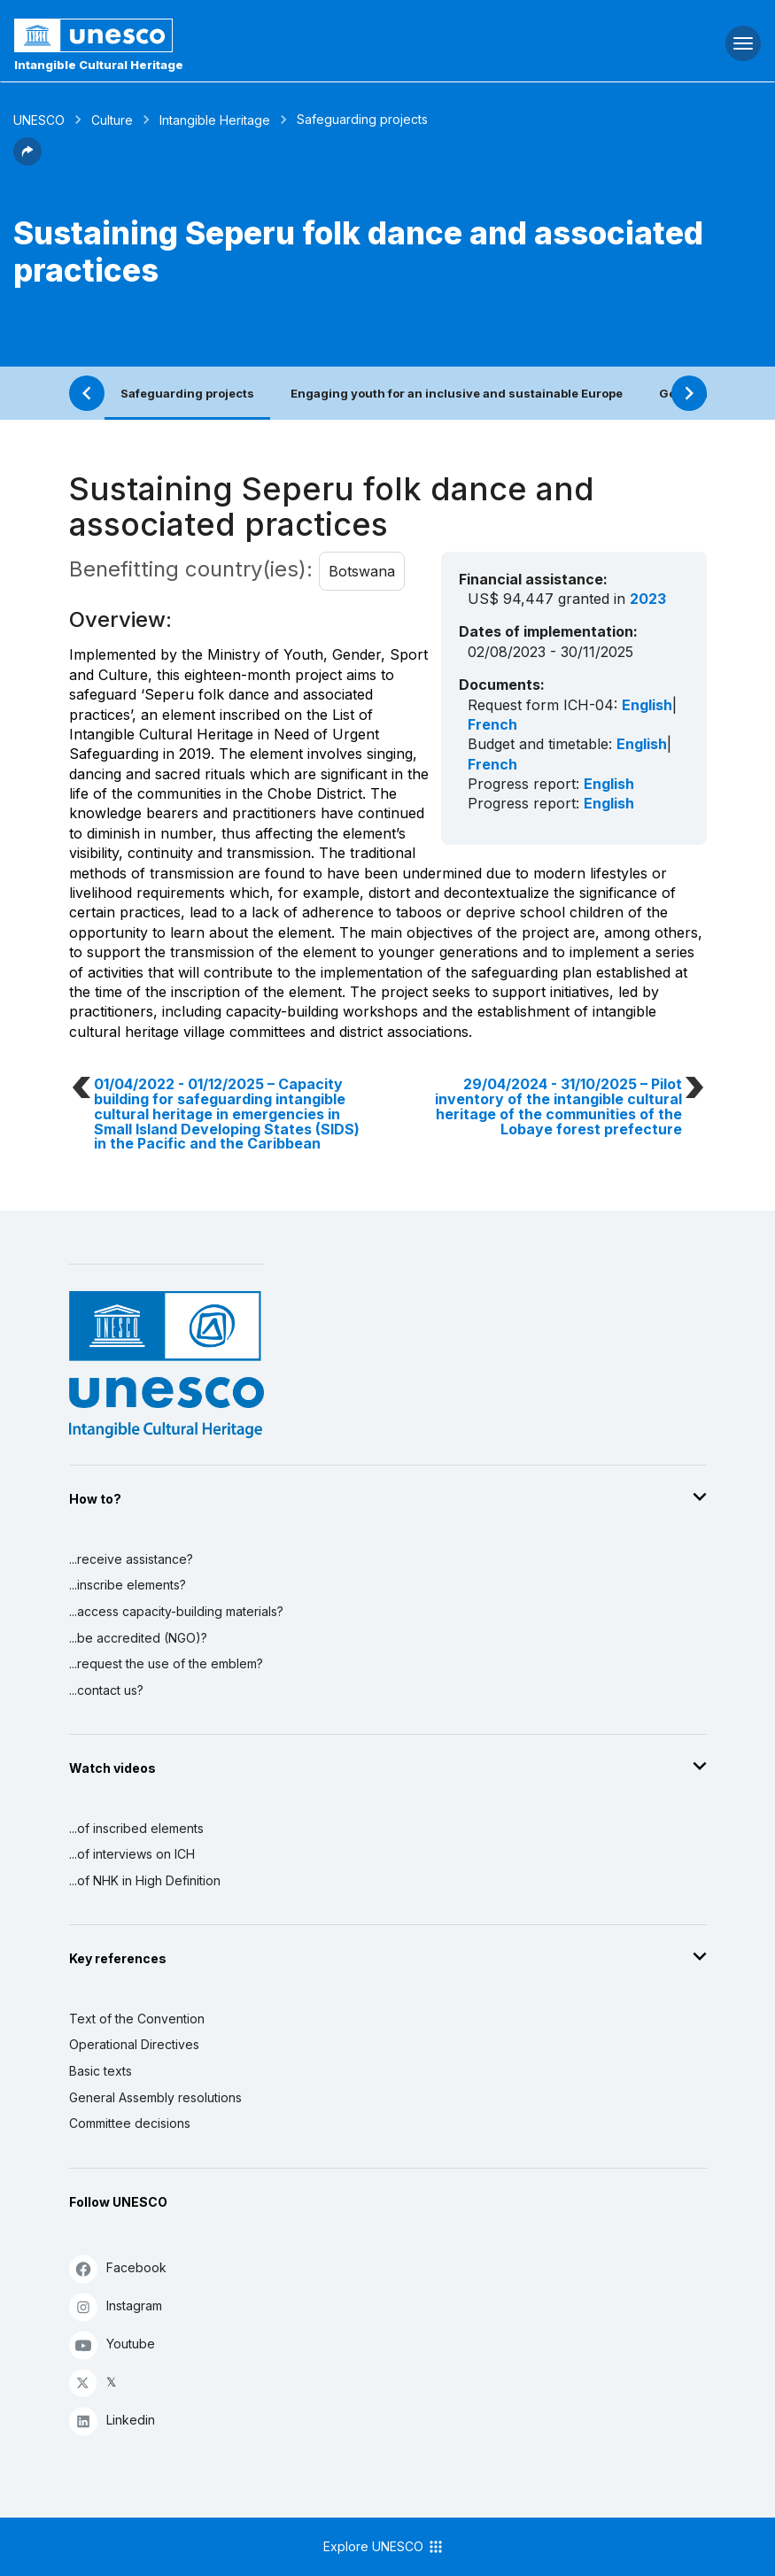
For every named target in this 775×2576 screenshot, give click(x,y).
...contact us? (106, 1690)
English (647, 705)
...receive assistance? (131, 1558)
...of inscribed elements (136, 1828)
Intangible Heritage (214, 120)
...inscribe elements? (127, 1584)
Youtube (112, 2344)
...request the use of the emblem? (166, 1663)
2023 (648, 598)
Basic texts (100, 2070)
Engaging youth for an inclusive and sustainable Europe (457, 393)
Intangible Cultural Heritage (98, 65)
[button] (27, 160)
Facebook (118, 2268)
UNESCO (39, 120)
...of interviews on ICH (132, 1853)
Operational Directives (134, 2044)
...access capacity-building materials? (176, 1611)
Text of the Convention (137, 2018)
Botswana (362, 571)
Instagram (115, 2306)
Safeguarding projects (187, 393)
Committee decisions (129, 2123)
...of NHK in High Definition (145, 1880)
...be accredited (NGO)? (138, 1637)
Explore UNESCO (384, 2547)
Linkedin (112, 2420)
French (492, 724)
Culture (112, 120)
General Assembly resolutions (155, 2097)
